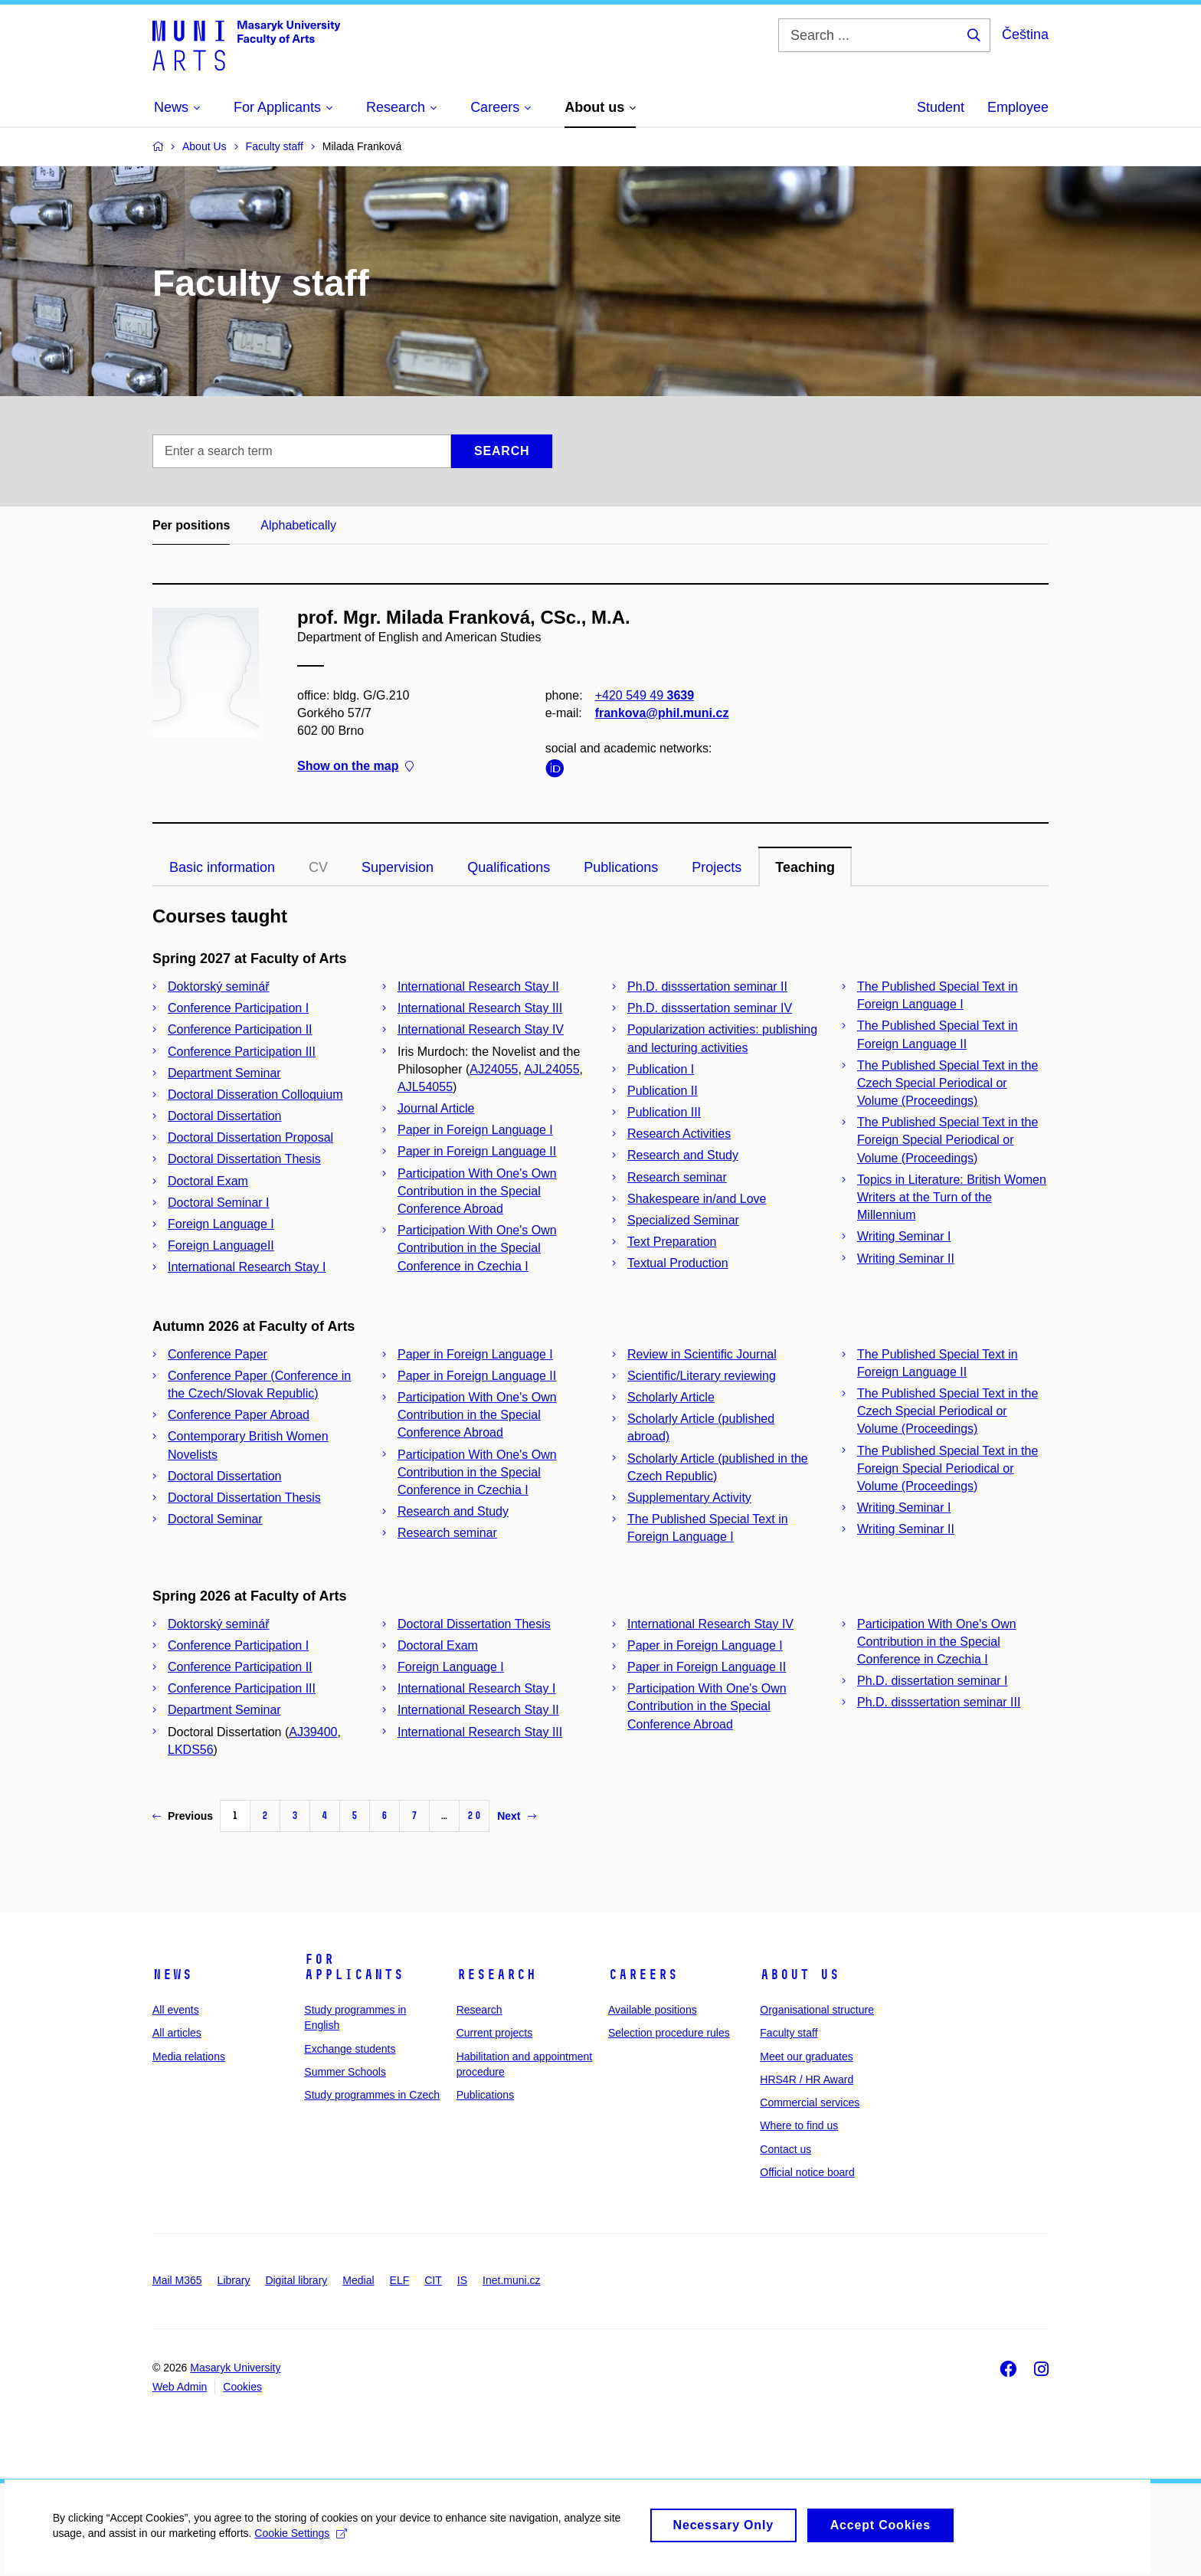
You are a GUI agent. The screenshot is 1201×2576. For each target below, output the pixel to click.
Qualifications (508, 867)
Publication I (660, 1069)
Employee (1018, 107)
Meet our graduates (806, 2056)
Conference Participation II (240, 1029)
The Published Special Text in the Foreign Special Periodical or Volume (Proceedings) (947, 1140)
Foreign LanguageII (221, 1245)
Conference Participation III (242, 1051)
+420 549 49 (644, 695)
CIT (433, 2280)
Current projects (495, 2033)
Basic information (222, 867)
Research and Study (682, 1155)
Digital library (296, 2280)
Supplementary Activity (689, 1497)
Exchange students (349, 2049)
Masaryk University (235, 2367)
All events (175, 2010)
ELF (400, 2280)
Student (940, 107)
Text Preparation (672, 1241)
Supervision (398, 867)
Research (496, 1974)
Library (234, 2280)
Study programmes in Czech (372, 2095)
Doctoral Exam (208, 1181)
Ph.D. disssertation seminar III (938, 1702)
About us (799, 1974)
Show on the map (355, 766)
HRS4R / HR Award (806, 2079)
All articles (176, 2033)
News (172, 1974)
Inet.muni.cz (511, 2280)
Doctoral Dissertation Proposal (250, 1137)
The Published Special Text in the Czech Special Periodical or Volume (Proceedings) (947, 1083)
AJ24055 (494, 1069)
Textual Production (677, 1263)
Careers (643, 1974)
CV (318, 867)
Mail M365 (177, 2280)
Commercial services (809, 2102)
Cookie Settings (302, 2542)
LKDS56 (191, 1749)
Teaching (805, 867)
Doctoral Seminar (215, 1519)
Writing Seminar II (905, 1258)
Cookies (242, 2387)
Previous (182, 1816)
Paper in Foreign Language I (475, 1129)
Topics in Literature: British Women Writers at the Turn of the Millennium (951, 1197)
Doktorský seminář (218, 986)
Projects (716, 867)
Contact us (785, 2149)
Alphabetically (298, 525)
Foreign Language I (221, 1224)
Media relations (188, 2056)
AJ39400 (313, 1732)
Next (516, 1816)
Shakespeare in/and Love (696, 1198)
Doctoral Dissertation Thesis (244, 1158)
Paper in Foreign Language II (477, 1151)
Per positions (191, 525)
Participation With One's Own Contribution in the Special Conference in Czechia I (477, 1248)
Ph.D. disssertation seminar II (707, 986)
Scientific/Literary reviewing (701, 1375)
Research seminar (677, 1177)
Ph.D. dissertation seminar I (932, 1680)
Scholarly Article (671, 1397)
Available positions (652, 2010)
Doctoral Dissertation (225, 1115)
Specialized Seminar (683, 1220)
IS (462, 2280)
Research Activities (679, 1133)
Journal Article (436, 1108)
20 (474, 1815)
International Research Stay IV (481, 1029)
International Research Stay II (478, 986)
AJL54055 (425, 1086)
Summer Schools (345, 2072)
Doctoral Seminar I (219, 1202)
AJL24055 (551, 1069)
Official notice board (807, 2172)
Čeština (1025, 34)
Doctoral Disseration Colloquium (255, 1094)
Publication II (662, 1090)
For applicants (354, 1967)
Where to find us (799, 2125)
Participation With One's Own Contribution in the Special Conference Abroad (477, 1191)
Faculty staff (788, 2033)
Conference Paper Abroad (238, 1414)
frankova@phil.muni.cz (662, 712)
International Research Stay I (247, 1266)
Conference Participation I (238, 1007)
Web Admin (179, 2387)
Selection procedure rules (669, 2033)
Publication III (664, 1112)
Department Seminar (224, 1073)
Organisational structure (817, 2010)
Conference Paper (217, 1354)
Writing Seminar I (904, 1236)
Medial (358, 2280)
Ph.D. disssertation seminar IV (709, 1007)
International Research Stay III (480, 1007)
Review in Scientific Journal (702, 1354)
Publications (621, 867)
